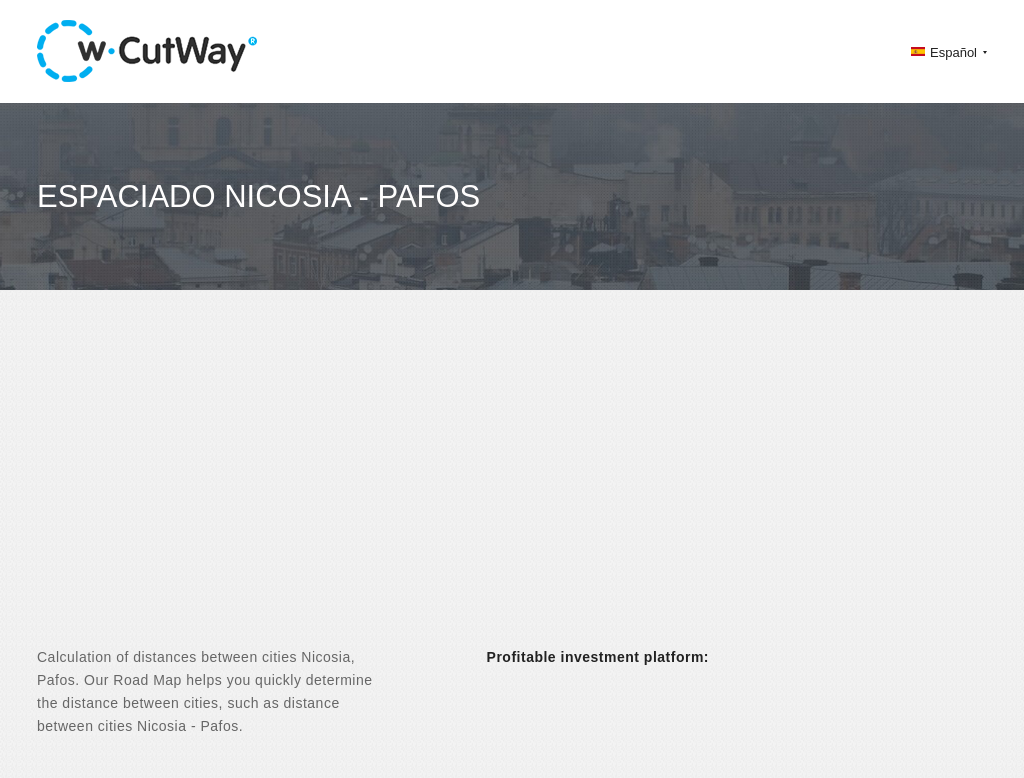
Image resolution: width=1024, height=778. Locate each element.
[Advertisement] (512, 486)
